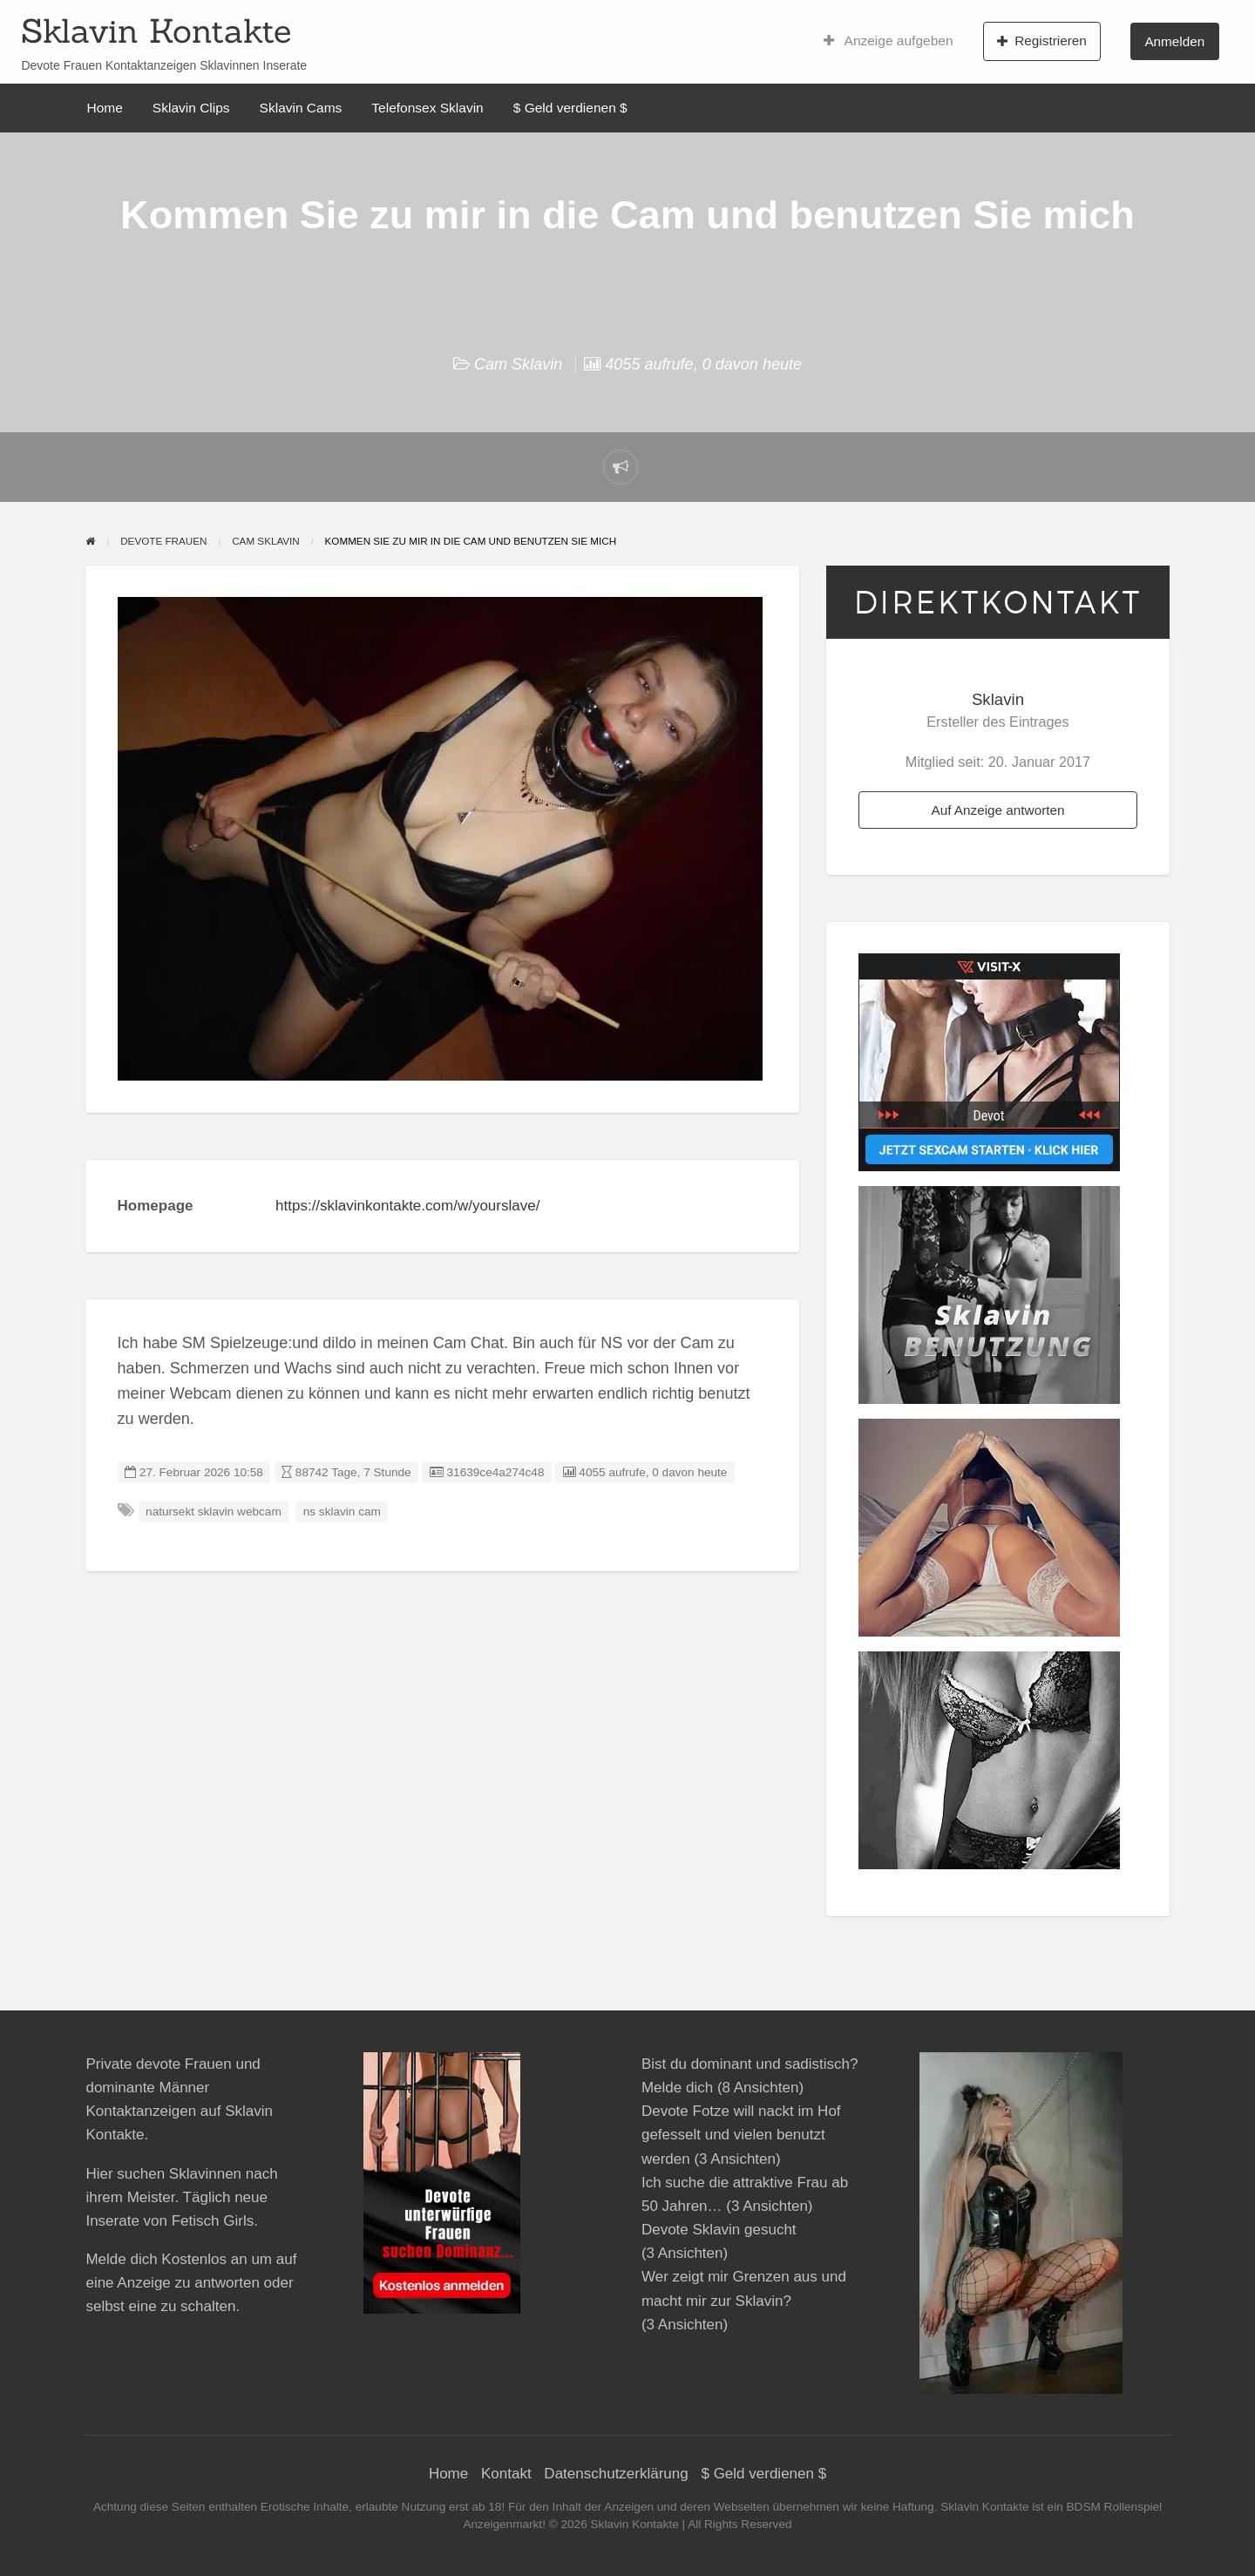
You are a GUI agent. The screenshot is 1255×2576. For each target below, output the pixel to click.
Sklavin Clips (191, 107)
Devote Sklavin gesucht (719, 2229)
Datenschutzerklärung (616, 2473)
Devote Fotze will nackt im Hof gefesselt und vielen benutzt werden (741, 2134)
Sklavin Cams (301, 107)
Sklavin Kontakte (156, 30)
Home (105, 107)
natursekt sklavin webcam (214, 1511)
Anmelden (1174, 41)
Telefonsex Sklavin (427, 107)
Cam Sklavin (518, 364)
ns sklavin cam (342, 1511)
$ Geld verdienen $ (570, 107)
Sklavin (998, 699)
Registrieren (1042, 41)
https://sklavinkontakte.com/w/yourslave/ (407, 1205)
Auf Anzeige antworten (997, 810)
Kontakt (506, 2473)
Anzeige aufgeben (888, 41)
